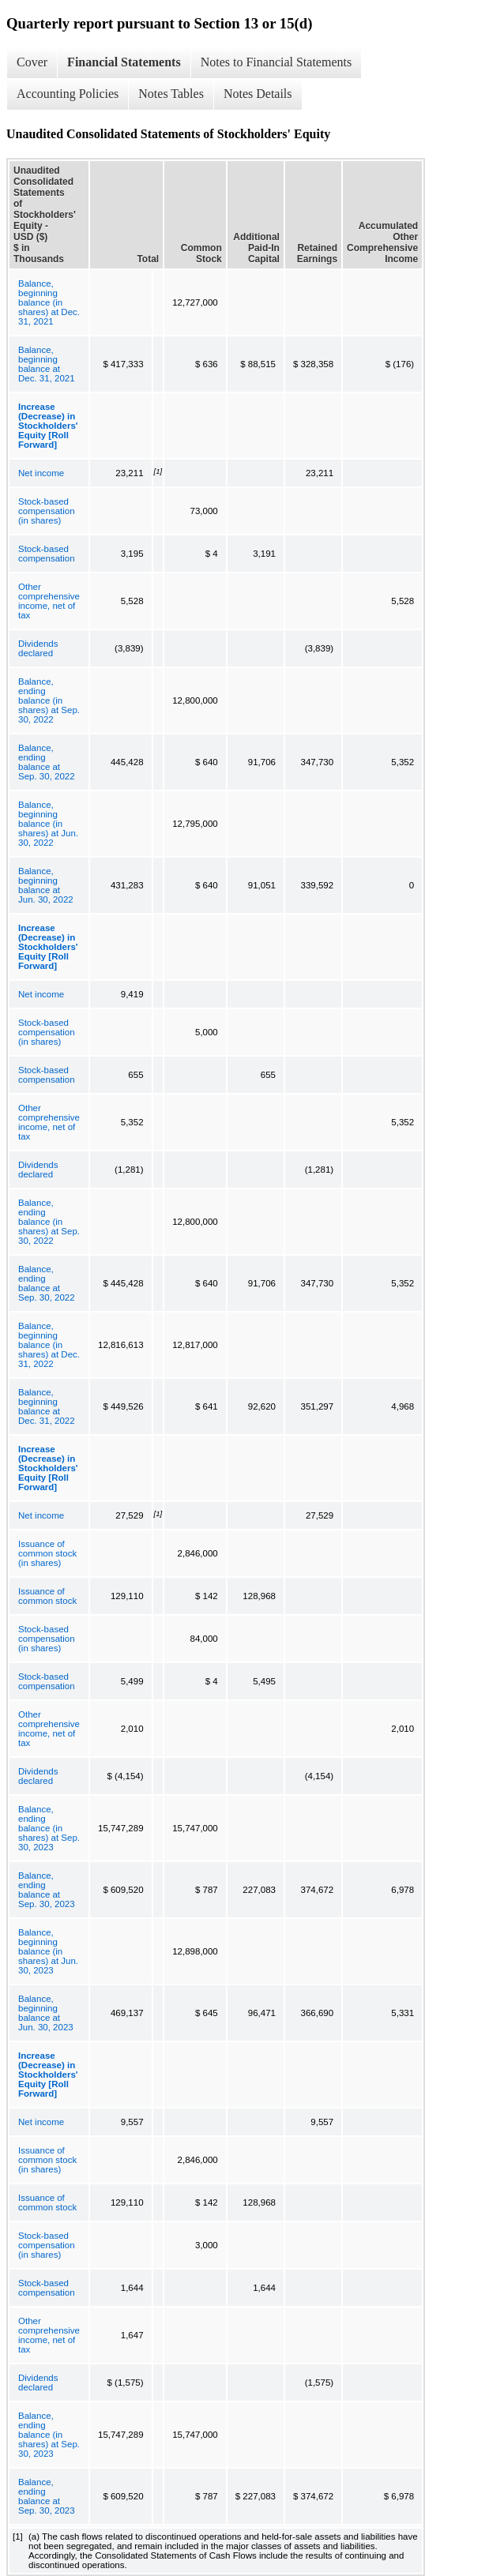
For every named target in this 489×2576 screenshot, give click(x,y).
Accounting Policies (67, 93)
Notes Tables (171, 93)
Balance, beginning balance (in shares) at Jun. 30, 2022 (48, 823)
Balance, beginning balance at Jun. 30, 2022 (45, 885)
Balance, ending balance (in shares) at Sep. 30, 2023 (49, 1828)
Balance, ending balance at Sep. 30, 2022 (46, 762)
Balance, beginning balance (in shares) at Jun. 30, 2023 (48, 1951)
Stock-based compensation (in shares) (46, 511)
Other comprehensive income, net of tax (49, 601)
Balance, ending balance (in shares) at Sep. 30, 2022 (49, 700)
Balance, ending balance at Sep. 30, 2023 (46, 1890)
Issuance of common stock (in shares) (47, 1553)
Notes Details (258, 93)
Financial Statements (124, 62)
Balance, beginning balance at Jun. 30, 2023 (45, 2013)
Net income (41, 473)
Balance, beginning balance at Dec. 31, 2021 (46, 364)
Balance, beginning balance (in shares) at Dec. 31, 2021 (49, 302)
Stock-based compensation (46, 553)
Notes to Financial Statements (276, 62)
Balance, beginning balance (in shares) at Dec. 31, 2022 (49, 1345)
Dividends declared (38, 648)
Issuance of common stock (47, 1596)
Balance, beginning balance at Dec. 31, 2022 (46, 1406)
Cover (32, 62)
